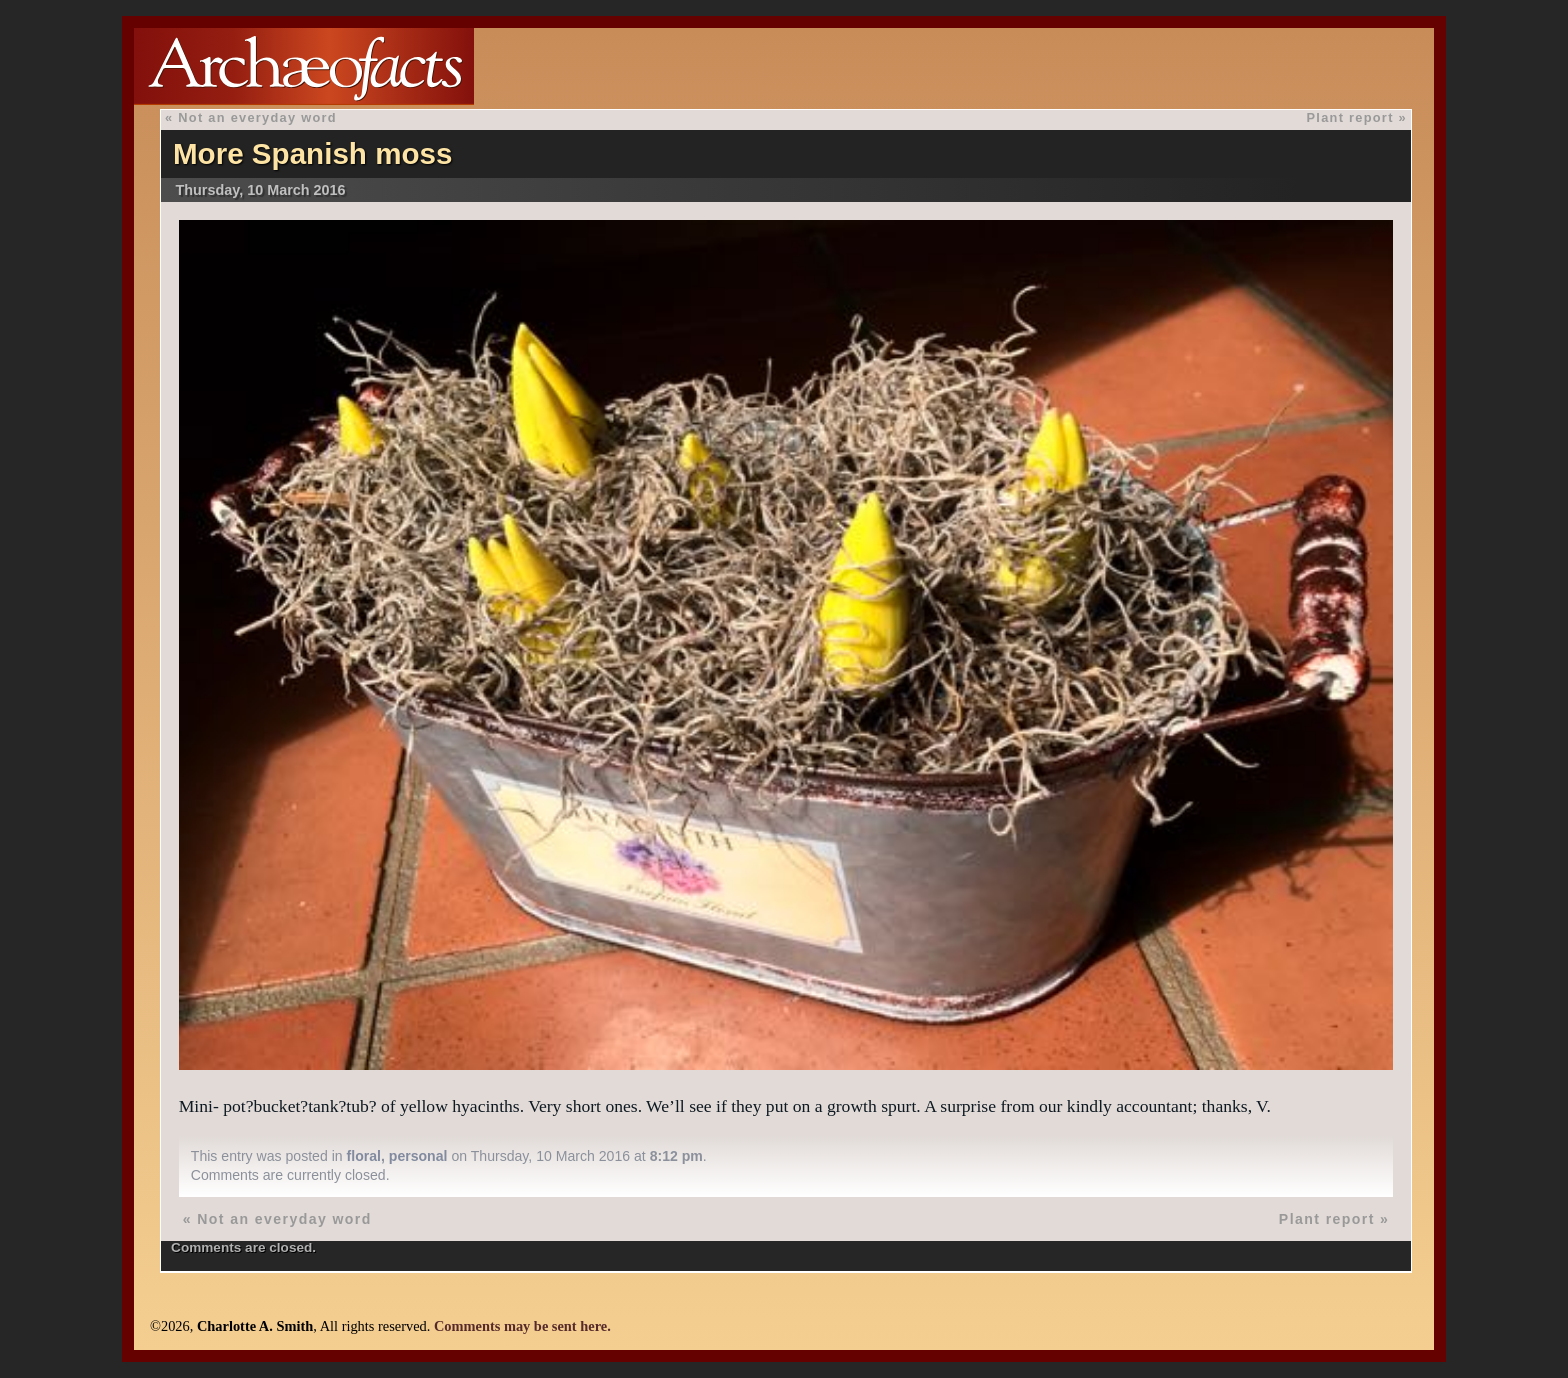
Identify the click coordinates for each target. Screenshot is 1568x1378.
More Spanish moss (313, 153)
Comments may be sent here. (522, 1326)
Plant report (1350, 117)
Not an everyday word (257, 117)
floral (364, 1156)
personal (418, 1156)
